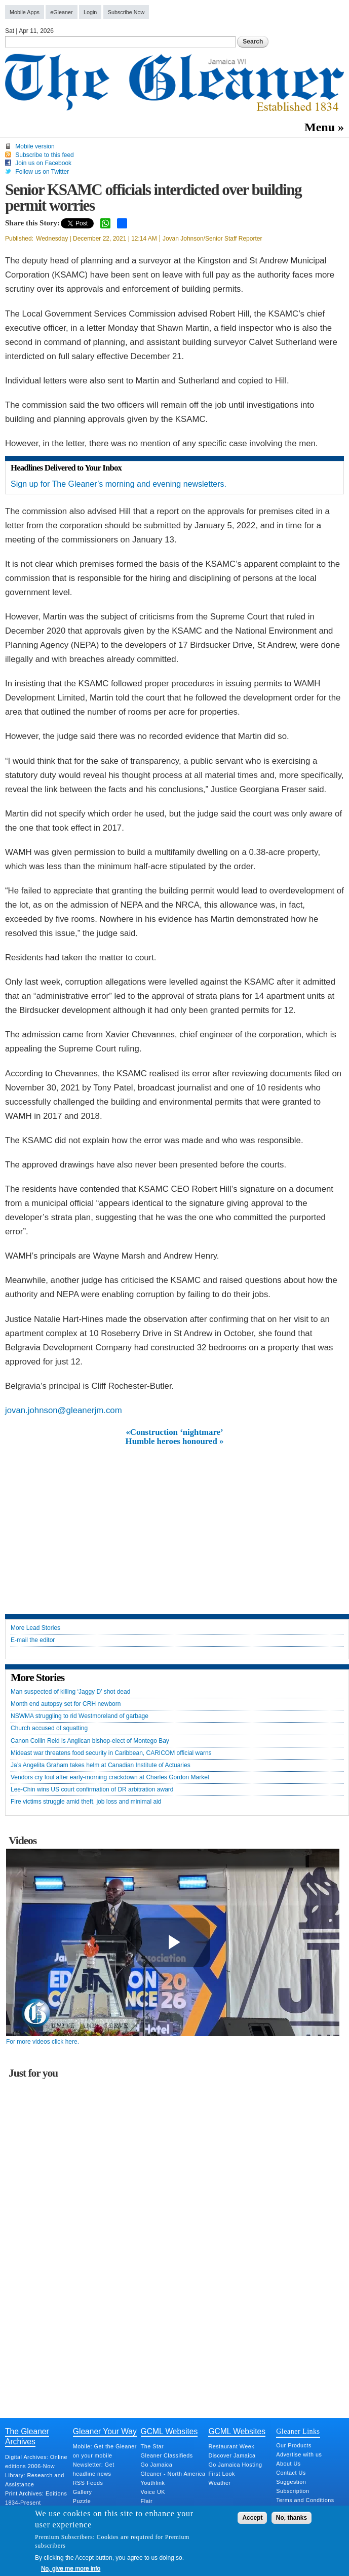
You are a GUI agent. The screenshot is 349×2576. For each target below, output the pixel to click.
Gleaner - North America (173, 2474)
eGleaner (61, 12)
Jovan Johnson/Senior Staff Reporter (212, 238)
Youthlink (153, 2483)
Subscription (292, 2491)
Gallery (82, 2492)
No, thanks (291, 2517)
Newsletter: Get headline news (93, 2469)
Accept (252, 2517)
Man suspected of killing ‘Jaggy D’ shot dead (70, 1692)
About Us (288, 2464)
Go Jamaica (157, 2465)
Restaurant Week (231, 2446)
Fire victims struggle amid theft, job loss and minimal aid (86, 1802)
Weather (219, 2483)
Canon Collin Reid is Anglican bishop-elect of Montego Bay (90, 1741)
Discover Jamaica (231, 2455)
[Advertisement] (175, 1522)
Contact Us (290, 2473)
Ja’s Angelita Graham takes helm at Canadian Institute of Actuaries (100, 1765)
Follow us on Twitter (42, 171)
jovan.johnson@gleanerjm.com (63, 1410)
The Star (152, 2446)
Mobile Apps (25, 12)
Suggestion (291, 2482)
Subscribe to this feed (44, 155)
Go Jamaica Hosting (235, 2465)
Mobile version (34, 146)
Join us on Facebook (43, 163)
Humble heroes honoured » (175, 1441)
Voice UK (153, 2492)
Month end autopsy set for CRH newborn (66, 1704)
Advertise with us (299, 2454)
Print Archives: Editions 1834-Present (36, 2498)
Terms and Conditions (305, 2500)
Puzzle (82, 2501)
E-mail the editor (33, 1640)
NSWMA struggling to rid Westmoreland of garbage (79, 1716)
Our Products (294, 2445)
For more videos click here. (42, 2041)
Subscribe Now (126, 12)
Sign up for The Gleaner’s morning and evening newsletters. (118, 484)
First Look (221, 2474)
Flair (147, 2501)
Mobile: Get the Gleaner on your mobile (105, 2450)
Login (90, 12)
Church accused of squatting (49, 1728)
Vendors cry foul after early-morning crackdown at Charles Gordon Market (110, 1777)
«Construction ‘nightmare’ (174, 1432)
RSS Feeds (88, 2483)
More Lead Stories (35, 1628)
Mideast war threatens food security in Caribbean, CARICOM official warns (111, 1753)
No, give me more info (70, 2568)
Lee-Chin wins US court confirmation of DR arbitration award (92, 1789)
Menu (319, 127)
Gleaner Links (298, 2431)
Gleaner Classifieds (167, 2455)
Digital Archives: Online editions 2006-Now (36, 2461)
